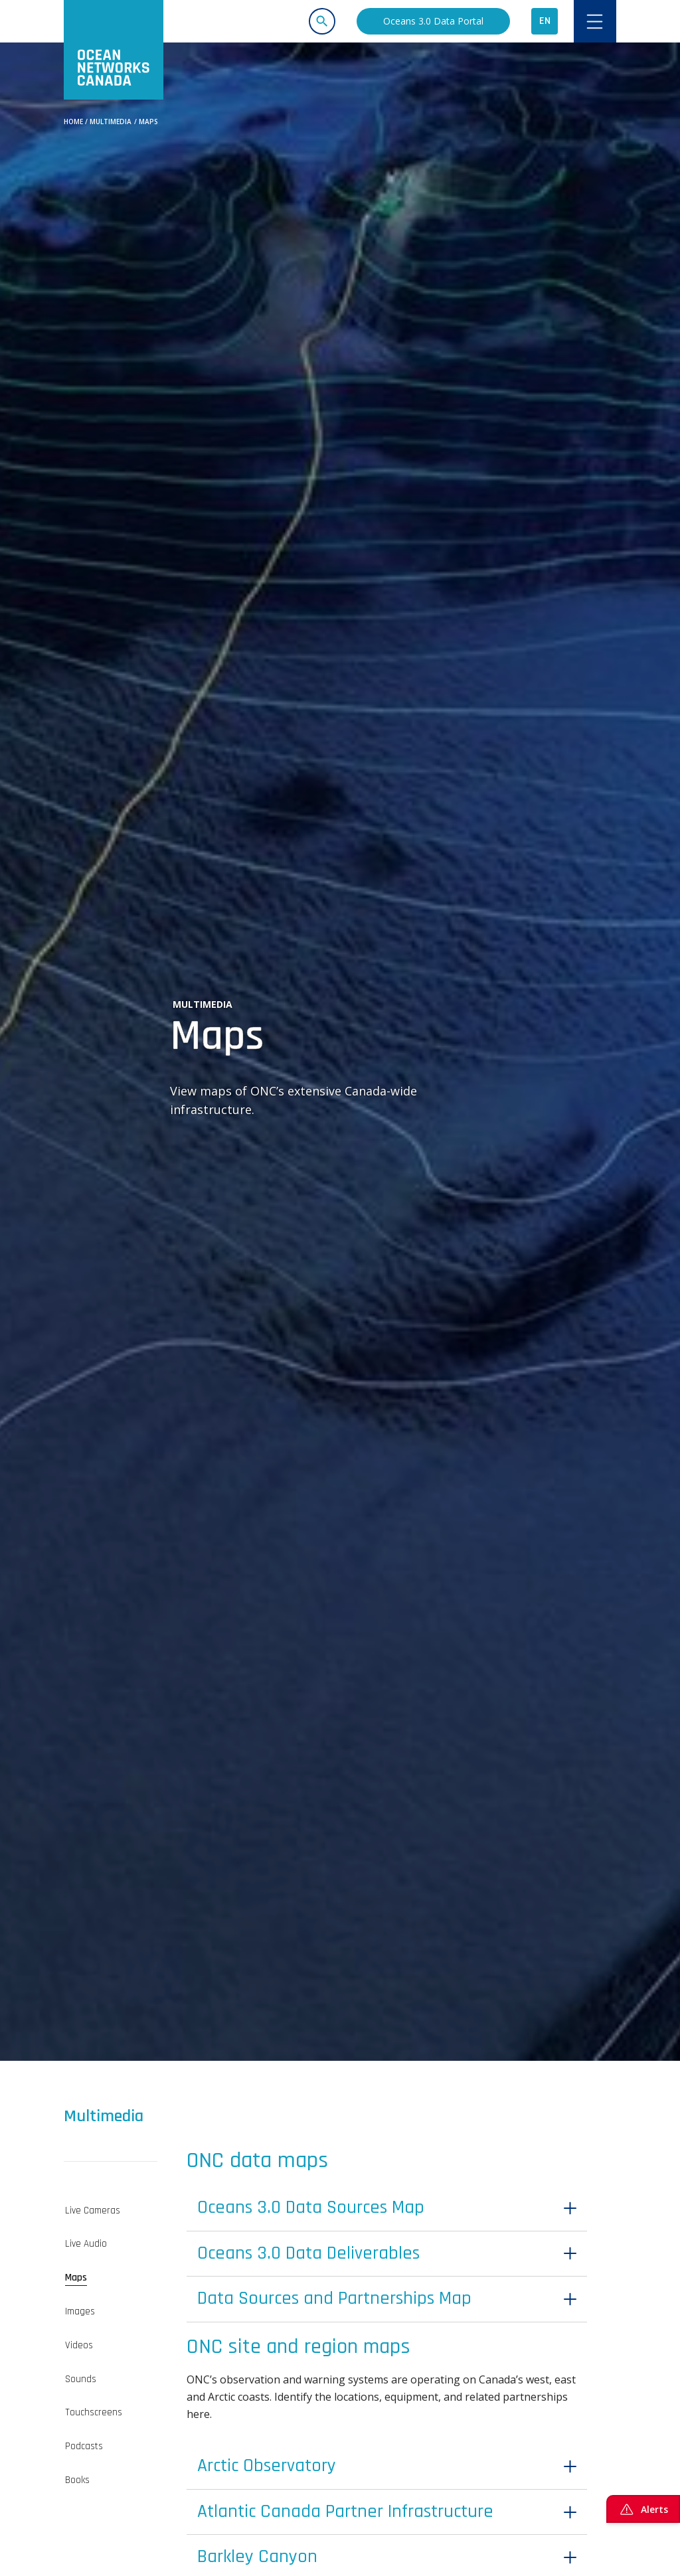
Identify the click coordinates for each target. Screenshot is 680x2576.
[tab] (110, 2210)
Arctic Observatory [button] (281, 2489)
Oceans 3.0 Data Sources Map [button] (332, 2210)
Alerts (643, 2509)
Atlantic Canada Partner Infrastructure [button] (373, 2540)
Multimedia (110, 121)
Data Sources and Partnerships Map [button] (361, 2315)
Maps (148, 121)
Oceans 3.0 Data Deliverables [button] (330, 2262)
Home (73, 121)
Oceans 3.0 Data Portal (433, 21)
